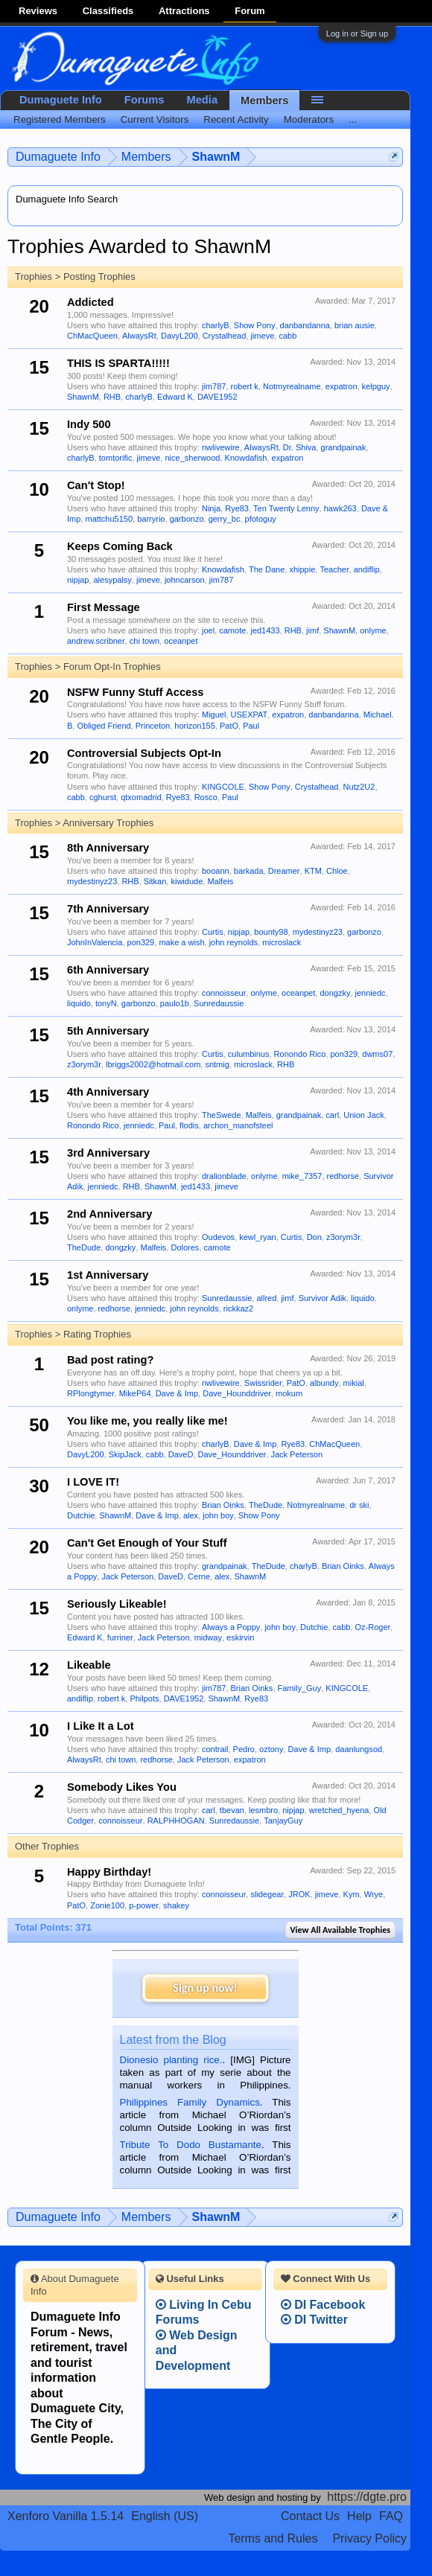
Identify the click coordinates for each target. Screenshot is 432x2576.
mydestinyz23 (92, 881)
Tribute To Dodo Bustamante (190, 2144)
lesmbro (263, 1810)
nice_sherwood (192, 457)
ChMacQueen (92, 335)
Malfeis (220, 881)
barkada (249, 870)
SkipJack (125, 1454)
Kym (351, 1894)
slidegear (267, 1894)
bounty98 (271, 931)
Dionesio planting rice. (171, 2059)
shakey (176, 1905)
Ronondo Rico (300, 1053)
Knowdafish (246, 457)
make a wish (181, 942)
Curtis (212, 931)
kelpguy (376, 386)
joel (208, 630)
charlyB (215, 325)
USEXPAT (249, 714)
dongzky (335, 992)
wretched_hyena (339, 1810)
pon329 (141, 942)
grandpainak (343, 447)
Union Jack (363, 1114)
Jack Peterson (296, 1454)
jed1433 (264, 630)
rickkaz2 (238, 1308)
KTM (313, 870)
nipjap (78, 579)
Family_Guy (300, 1688)
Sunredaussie (219, 1003)
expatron (341, 386)
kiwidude (187, 881)
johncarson (185, 579)
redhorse (343, 1176)
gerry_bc (225, 518)
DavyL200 (179, 335)
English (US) (164, 2516)
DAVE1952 (217, 396)
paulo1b (174, 1003)
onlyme (373, 630)
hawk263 (340, 508)
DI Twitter (314, 2319)
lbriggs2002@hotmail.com (153, 1064)
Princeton (153, 725)
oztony (271, 1749)
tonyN (106, 1003)
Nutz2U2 (359, 786)
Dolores (185, 1247)
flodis (189, 1125)
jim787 (214, 386)
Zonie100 (107, 1905)
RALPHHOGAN (176, 1820)
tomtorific (116, 457)
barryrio (151, 518)
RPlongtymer (91, 1393)
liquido (79, 1003)
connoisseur (224, 992)
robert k (244, 386)
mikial (353, 1382)
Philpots (144, 1698)
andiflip (367, 569)
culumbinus (249, 1053)
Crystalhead (225, 335)
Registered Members (59, 119)
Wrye (373, 1894)
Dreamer (284, 870)
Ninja (211, 508)
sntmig (217, 1064)
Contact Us (310, 2516)
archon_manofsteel (238, 1125)
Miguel (214, 714)
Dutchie (81, 1515)
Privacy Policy (369, 2538)
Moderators (309, 119)
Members (264, 100)
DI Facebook (323, 2304)
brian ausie (354, 325)
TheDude (84, 1247)
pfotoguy (260, 518)
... (353, 119)
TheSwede (221, 1114)
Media (202, 100)
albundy (324, 1382)
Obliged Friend (103, 725)
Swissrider (263, 1382)
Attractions (184, 10)
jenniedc (370, 992)
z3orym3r (84, 1064)
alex (190, 1515)
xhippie (302, 569)
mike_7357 (302, 1176)
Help (359, 2516)
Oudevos (218, 1237)
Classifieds (108, 10)
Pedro (244, 1749)
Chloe (337, 870)
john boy (218, 1515)
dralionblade (224, 1176)
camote (232, 630)
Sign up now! (205, 1988)
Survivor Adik (322, 1298)
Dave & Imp (177, 1393)
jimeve (262, 335)
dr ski (359, 1504)
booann (215, 870)
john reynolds (233, 942)
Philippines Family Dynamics (190, 2102)
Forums (144, 100)
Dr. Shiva (300, 447)
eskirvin (240, 1637)
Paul (251, 725)
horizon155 (194, 725)
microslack (281, 942)
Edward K (175, 396)
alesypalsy (112, 579)
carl (332, 1114)
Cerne (199, 1576)
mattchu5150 (109, 518)
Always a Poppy (231, 1627)
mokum (289, 1393)
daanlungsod (358, 1749)
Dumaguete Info (60, 100)
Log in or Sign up (357, 33)
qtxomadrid (141, 797)
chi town (144, 640)
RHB (112, 396)
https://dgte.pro (367, 2496)
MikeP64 (135, 1393)
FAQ (391, 2516)
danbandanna (305, 325)
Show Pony (255, 325)
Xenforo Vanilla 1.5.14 (65, 2516)
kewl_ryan (257, 1237)
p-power (144, 1905)
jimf (312, 630)
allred (266, 1298)
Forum (249, 10)
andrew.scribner (96, 640)
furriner (120, 1637)
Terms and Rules (272, 2538)
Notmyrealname (292, 386)
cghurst (102, 797)
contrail (215, 1749)
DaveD (181, 1454)
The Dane (267, 569)
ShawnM (83, 396)
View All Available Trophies (340, 1930)
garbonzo (187, 518)
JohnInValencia (94, 942)
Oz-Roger (373, 1627)
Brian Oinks (223, 1504)
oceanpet (180, 640)
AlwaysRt (139, 335)
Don (314, 1237)
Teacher (334, 569)
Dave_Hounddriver (237, 1393)
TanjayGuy (283, 1820)
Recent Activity (235, 119)
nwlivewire (221, 447)
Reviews (38, 10)
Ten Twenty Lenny (286, 508)
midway (208, 1637)
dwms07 (377, 1053)
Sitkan (155, 881)
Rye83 (237, 508)
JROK (299, 1894)
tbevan (232, 1810)
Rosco (205, 797)
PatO (229, 725)
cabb (287, 335)
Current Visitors (155, 119)
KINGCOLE (223, 786)
